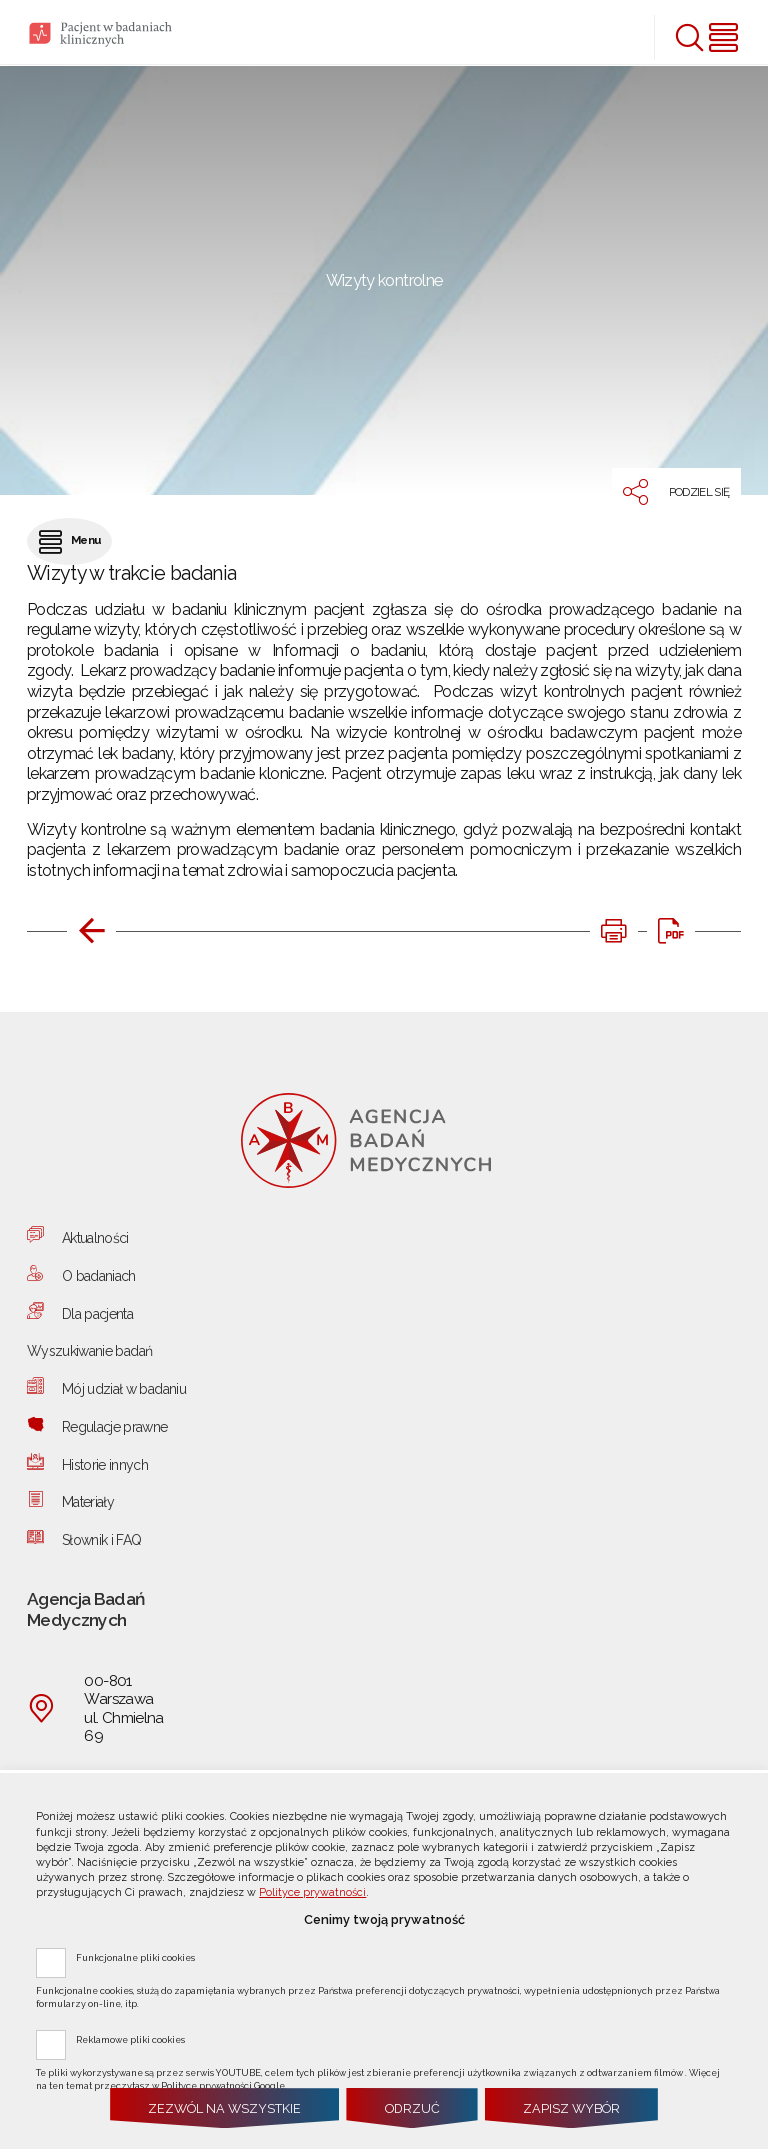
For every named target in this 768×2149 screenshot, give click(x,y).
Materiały (88, 1502)
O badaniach (99, 1276)
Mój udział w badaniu (124, 1389)
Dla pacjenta (97, 1314)
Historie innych (105, 1465)
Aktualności (95, 1238)
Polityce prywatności (312, 1892)
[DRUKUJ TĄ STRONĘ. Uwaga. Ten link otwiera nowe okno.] (614, 931)
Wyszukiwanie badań (89, 1351)
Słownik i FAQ (102, 1540)
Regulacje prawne (115, 1427)
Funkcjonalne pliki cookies (135, 1957)
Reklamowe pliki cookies (130, 2039)
